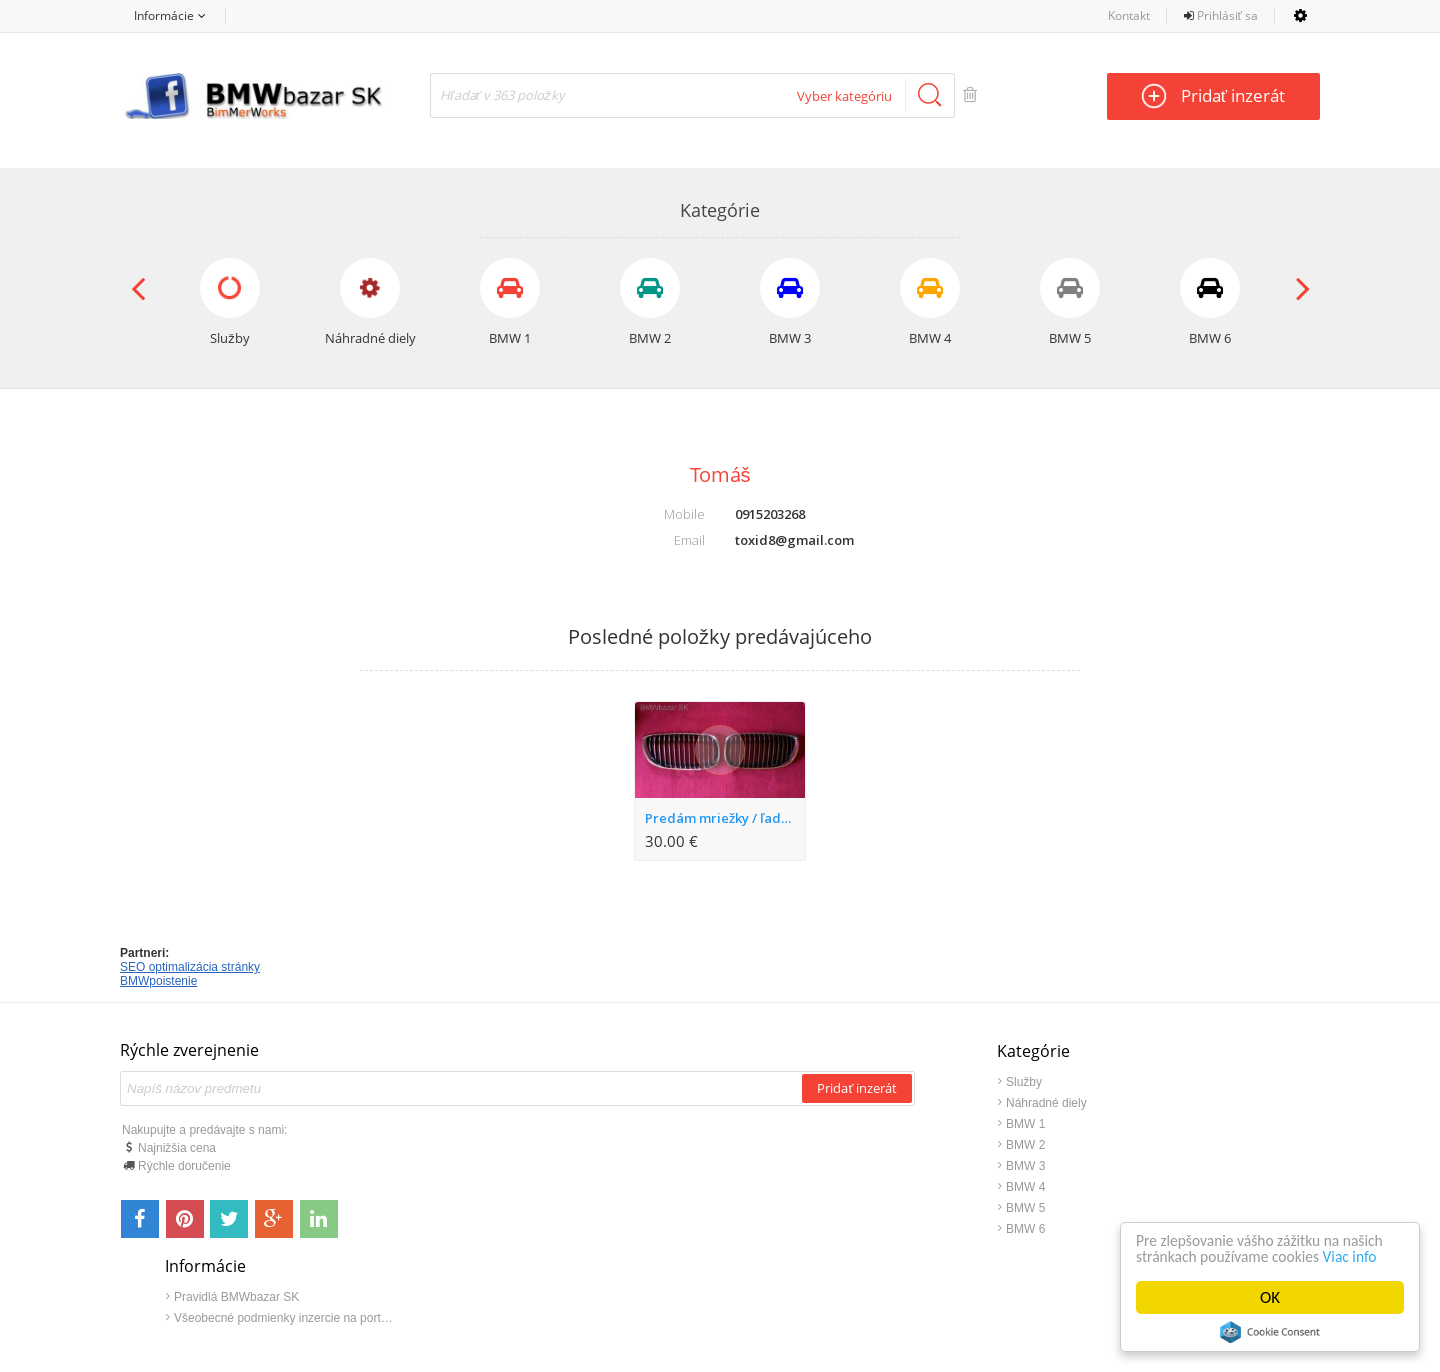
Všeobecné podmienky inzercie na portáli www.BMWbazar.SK (1209, 1103)
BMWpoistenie (158, 981)
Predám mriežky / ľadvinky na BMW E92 (724, 818)
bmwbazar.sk (580, 1299)
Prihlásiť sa (1221, 15)
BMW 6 (841, 1229)
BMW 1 (841, 1124)
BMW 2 (841, 1145)
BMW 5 (841, 1208)
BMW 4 (841, 1187)
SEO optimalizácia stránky (190, 967)
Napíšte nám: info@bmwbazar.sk (794, 1299)
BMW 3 (841, 1166)
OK (1270, 1297)
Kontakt (1129, 15)
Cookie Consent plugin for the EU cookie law (1270, 1332)
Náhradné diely (862, 1103)
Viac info (1165, 1255)
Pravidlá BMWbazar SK (1160, 1082)
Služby (840, 1082)
